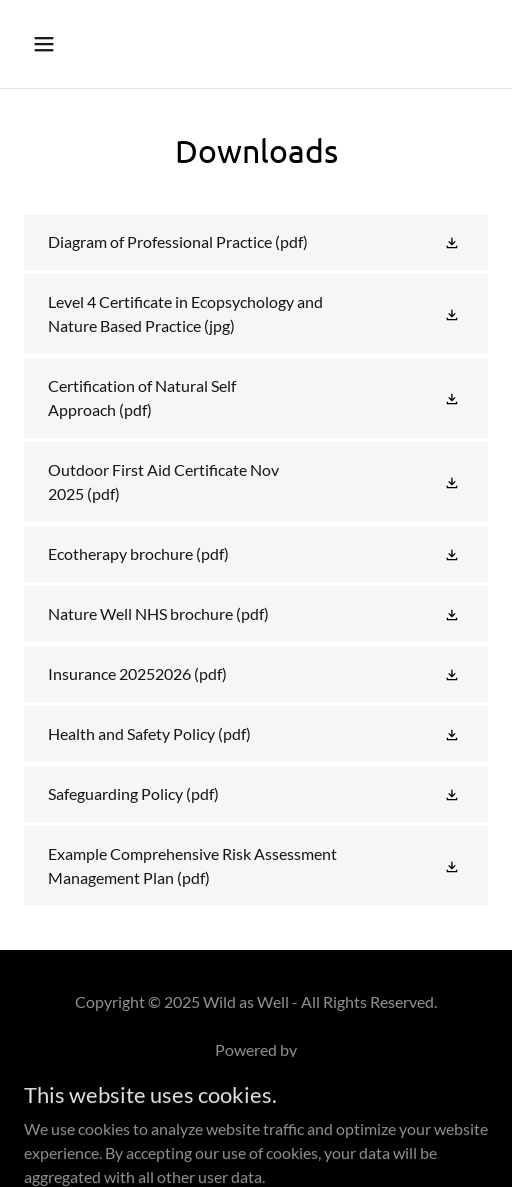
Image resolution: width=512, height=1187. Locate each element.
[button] (77, 44)
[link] (256, 242)
